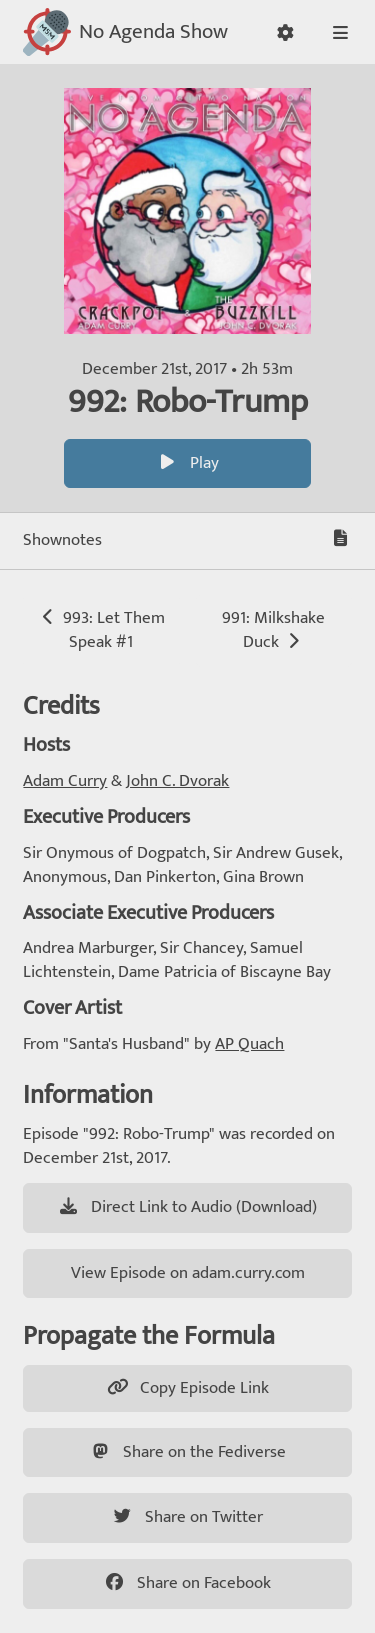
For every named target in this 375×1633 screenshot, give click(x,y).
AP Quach (249, 1044)
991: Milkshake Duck (273, 630)
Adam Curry (65, 781)
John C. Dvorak (177, 781)
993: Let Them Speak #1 (101, 630)
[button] (285, 32)
